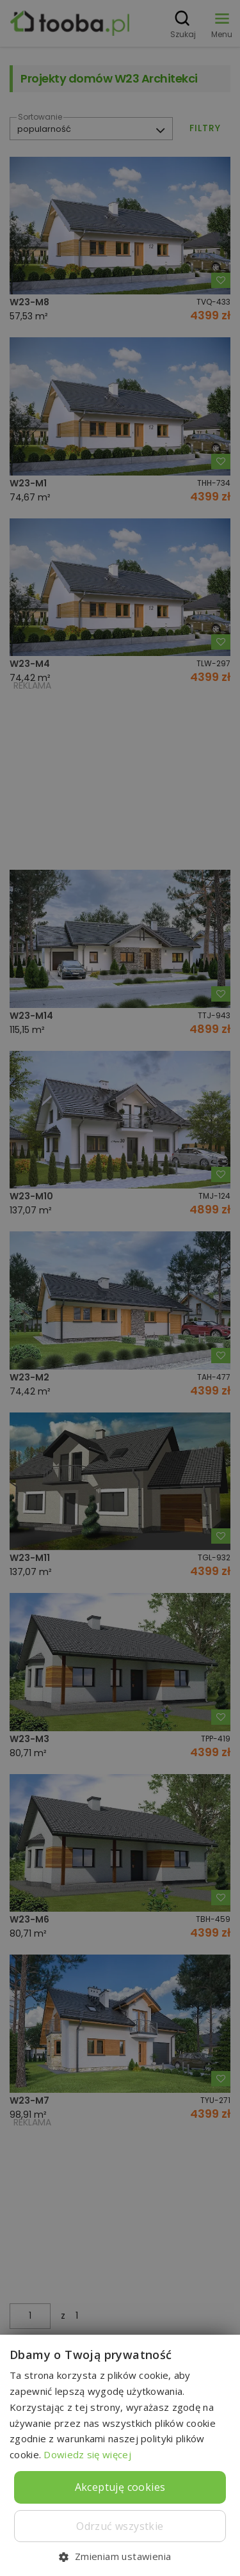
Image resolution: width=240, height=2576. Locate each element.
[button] (119, 2555)
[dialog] (120, 1288)
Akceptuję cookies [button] (120, 2487)
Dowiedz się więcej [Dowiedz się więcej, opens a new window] (87, 2454)
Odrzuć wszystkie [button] (119, 2526)
